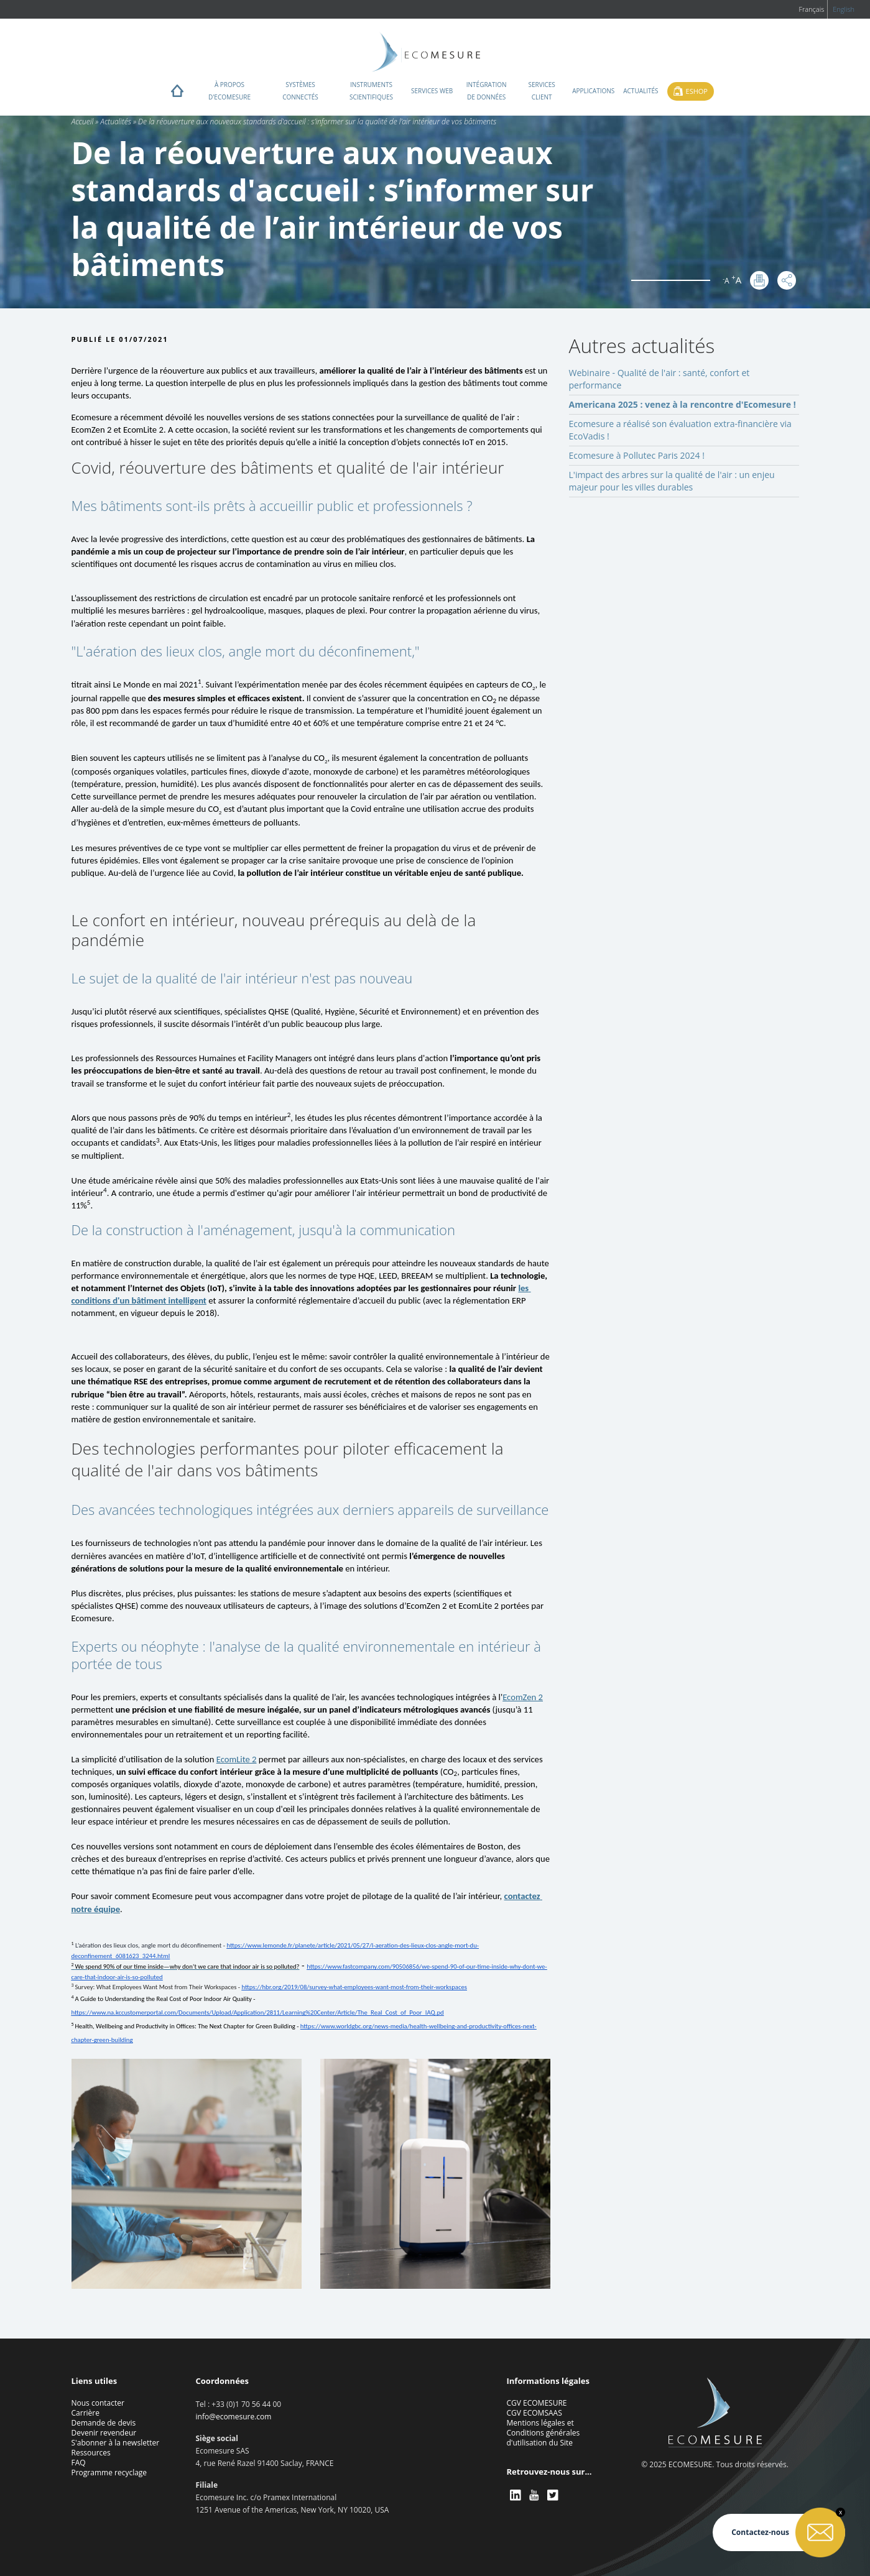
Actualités (640, 90)
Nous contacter (98, 2403)
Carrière (85, 2413)
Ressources (91, 2452)
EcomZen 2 (522, 1697)
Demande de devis (104, 2422)
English (843, 9)
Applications (593, 90)
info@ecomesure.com (234, 2416)
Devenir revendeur (104, 2432)
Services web (432, 90)
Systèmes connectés (300, 90)
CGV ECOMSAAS (534, 2413)
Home (177, 94)
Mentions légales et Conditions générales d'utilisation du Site (543, 2432)
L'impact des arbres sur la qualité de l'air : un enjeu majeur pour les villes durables (672, 481)
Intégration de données (486, 90)
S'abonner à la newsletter (116, 2442)
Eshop (697, 91)
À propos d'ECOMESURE (229, 90)
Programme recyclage (109, 2472)
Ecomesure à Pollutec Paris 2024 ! (637, 455)
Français (811, 9)
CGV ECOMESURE (537, 2403)
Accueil (83, 121)
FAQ (79, 2462)
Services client (542, 90)
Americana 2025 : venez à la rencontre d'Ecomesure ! (682, 404)
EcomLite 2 (236, 1759)
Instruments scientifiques (371, 90)
